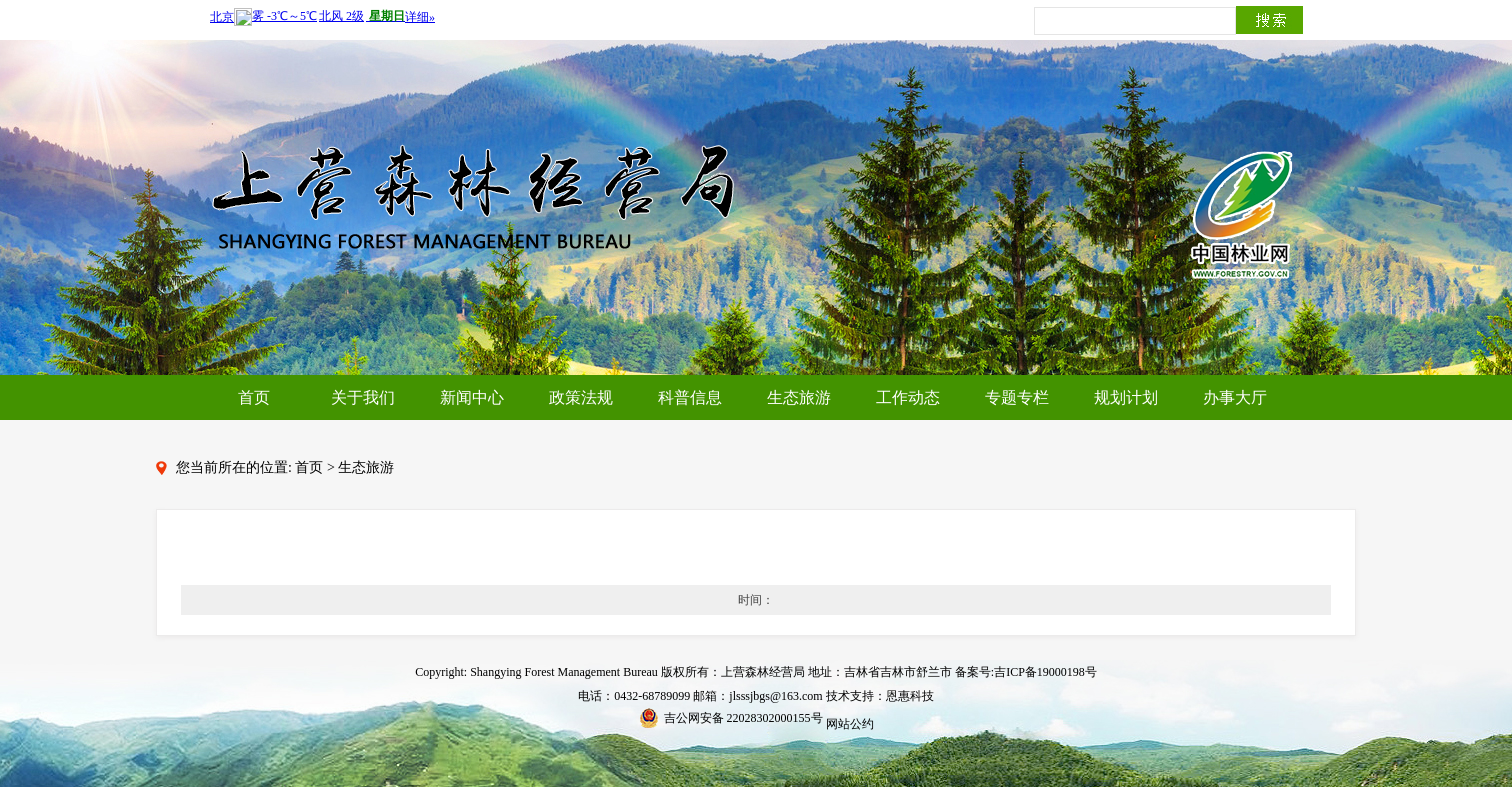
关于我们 (363, 397)
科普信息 (690, 397)
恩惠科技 (910, 696)
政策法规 (581, 397)
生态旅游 (799, 397)
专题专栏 (1017, 397)
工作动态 (908, 397)
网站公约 (850, 724)
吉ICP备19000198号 (1045, 672)
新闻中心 (472, 397)
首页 (254, 397)
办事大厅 (1235, 397)
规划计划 (1126, 397)
